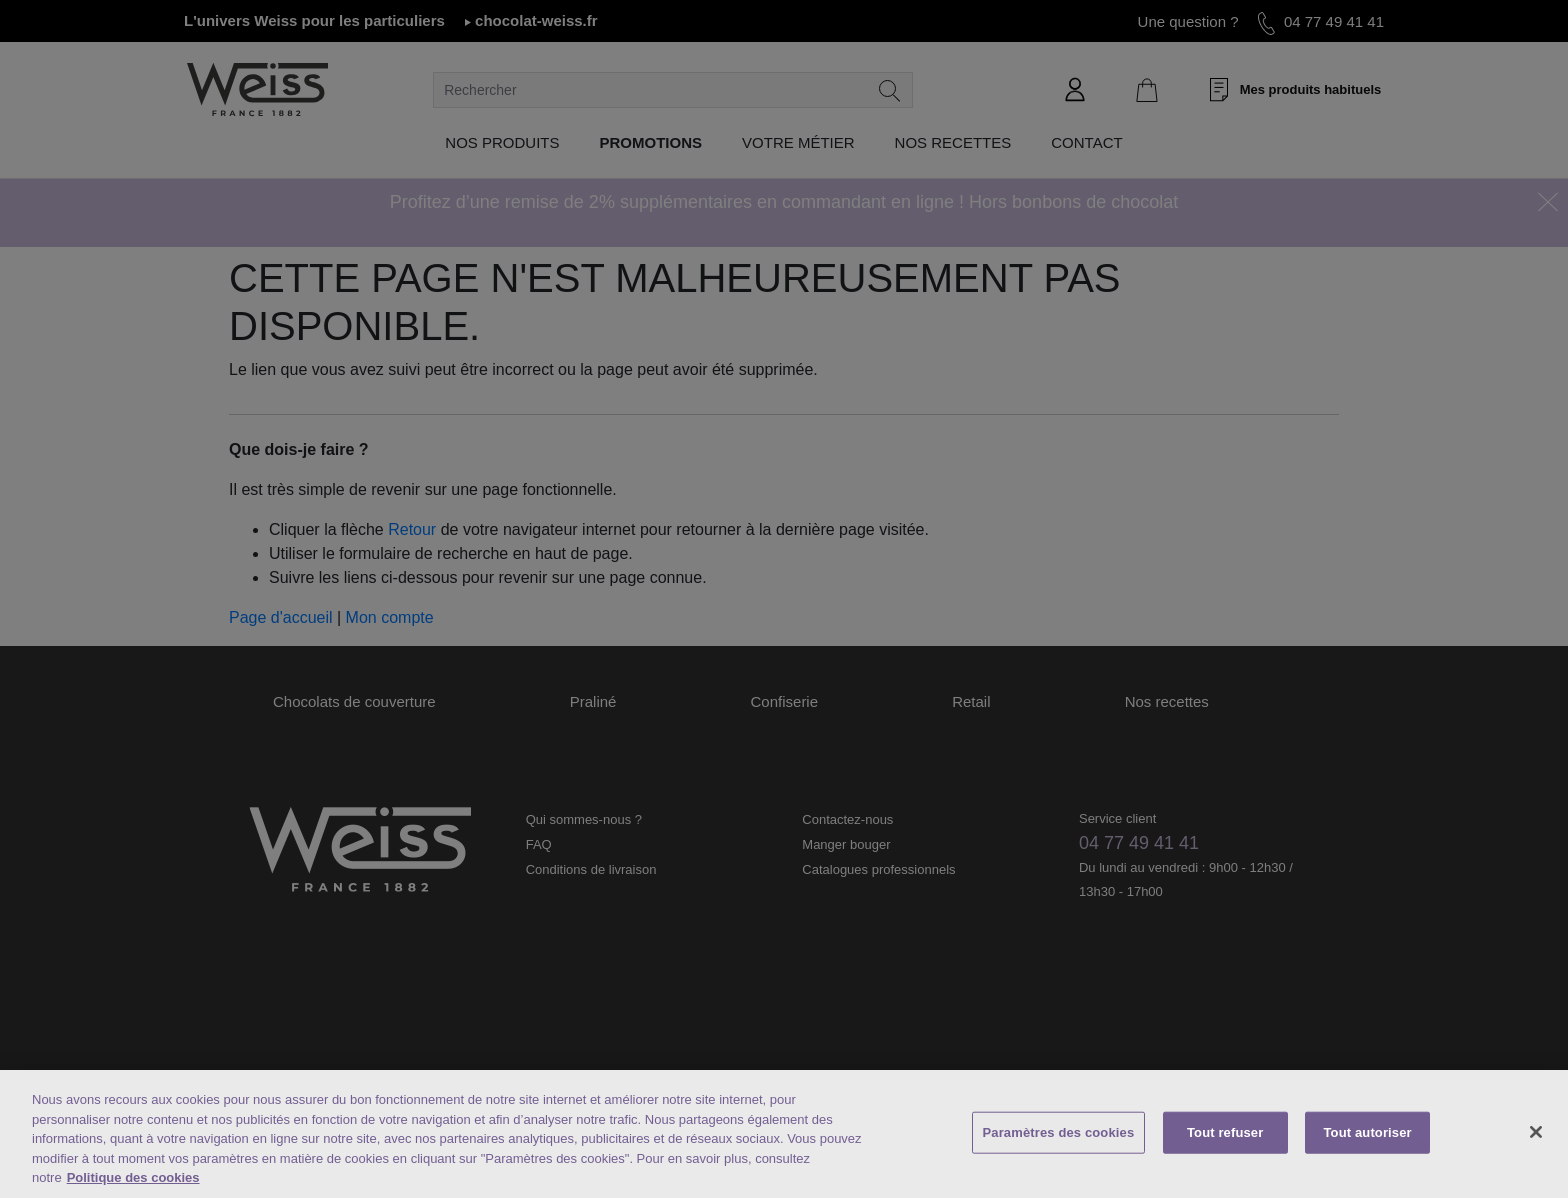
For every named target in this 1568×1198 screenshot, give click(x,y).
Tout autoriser (1368, 1132)
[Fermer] (1536, 1132)
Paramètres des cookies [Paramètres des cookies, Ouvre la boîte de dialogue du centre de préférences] (1059, 1132)
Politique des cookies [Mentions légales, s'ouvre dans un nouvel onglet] (133, 1177)
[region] (784, 1134)
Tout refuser (1225, 1132)
